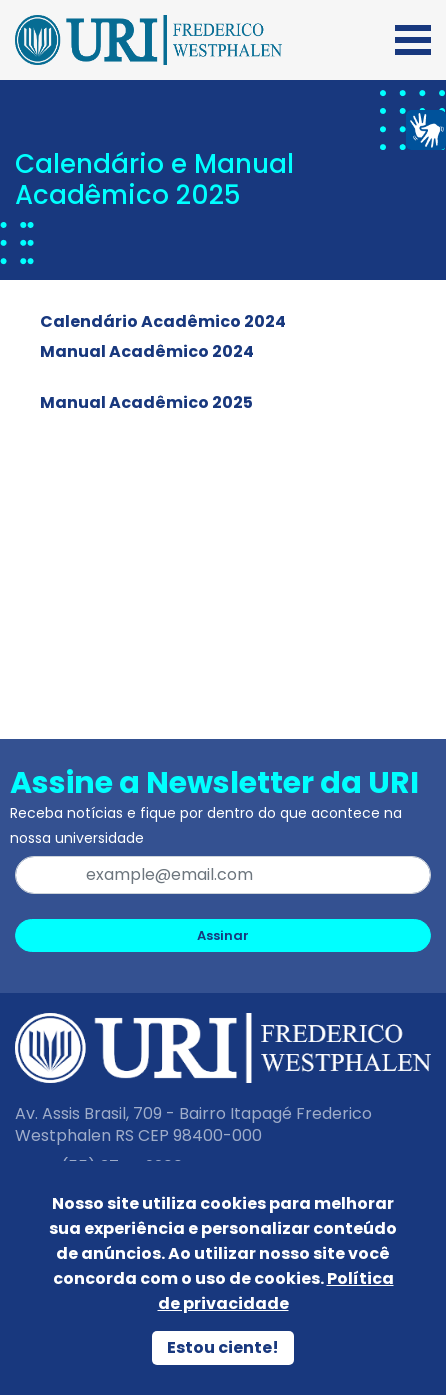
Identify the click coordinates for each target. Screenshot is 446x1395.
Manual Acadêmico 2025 (146, 402)
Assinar (223, 935)
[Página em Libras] (426, 128)
